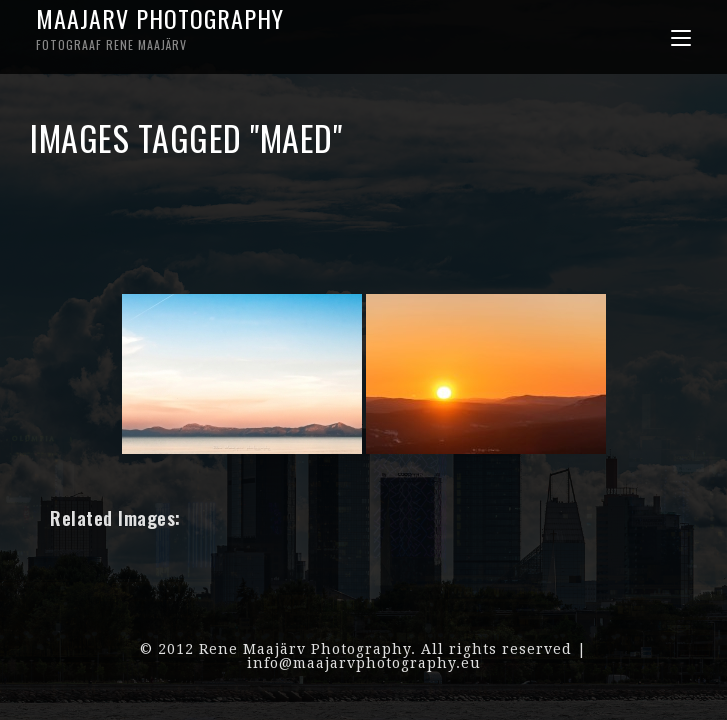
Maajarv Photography (199, 27)
